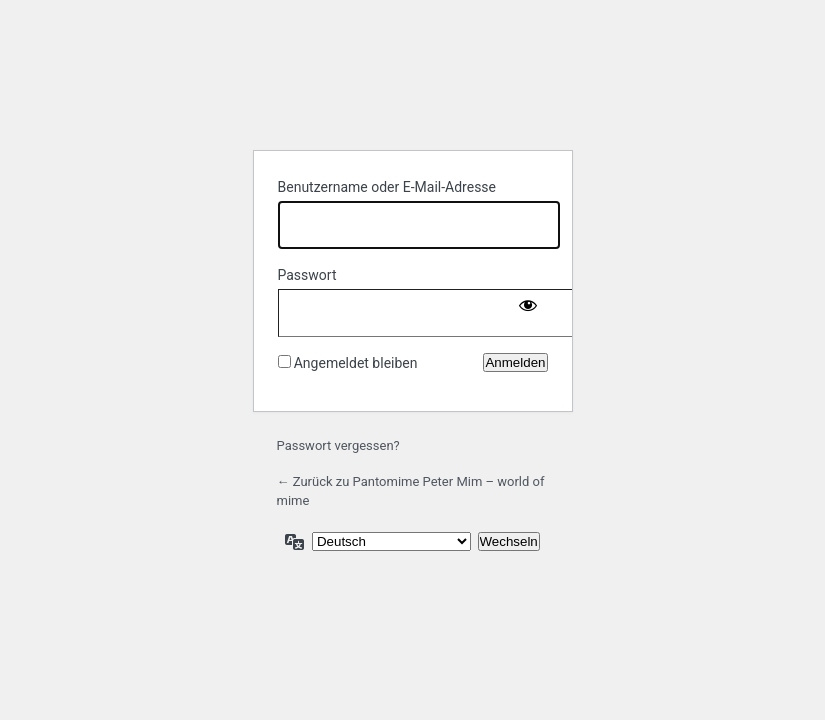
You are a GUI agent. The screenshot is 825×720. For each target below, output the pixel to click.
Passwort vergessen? (338, 445)
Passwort (307, 275)
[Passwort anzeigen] (528, 309)
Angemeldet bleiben (356, 363)
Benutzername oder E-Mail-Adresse (387, 187)
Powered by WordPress (413, 83)
